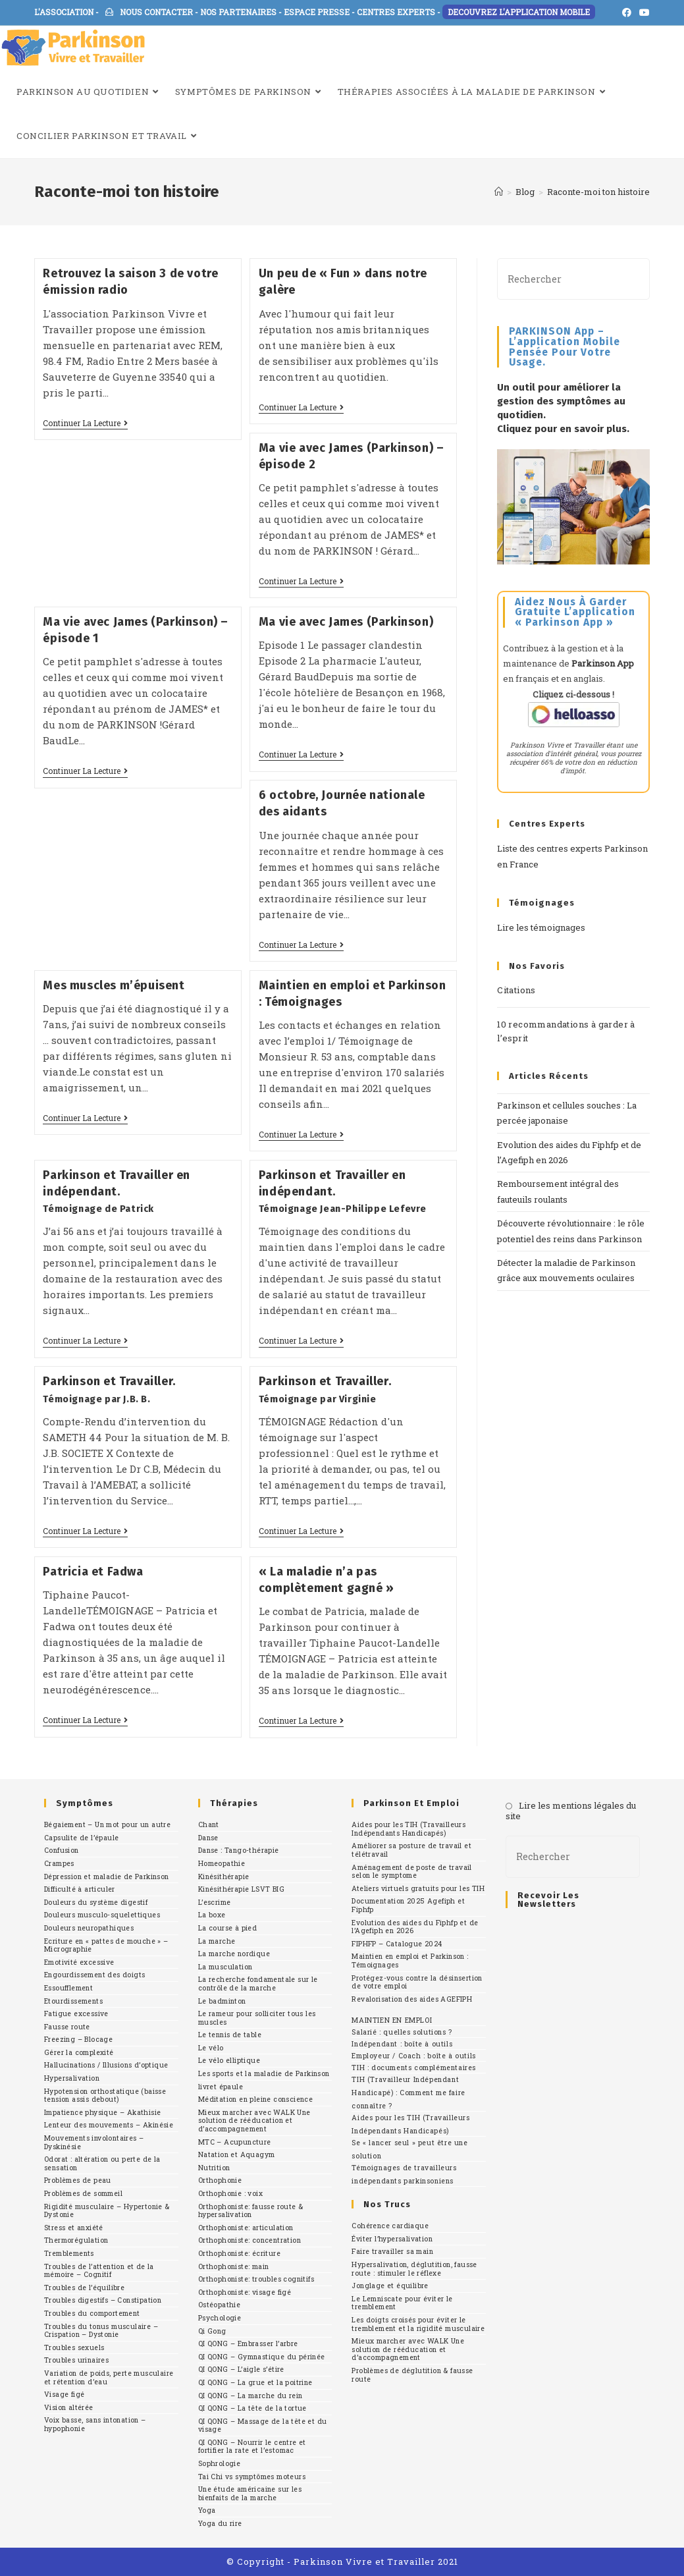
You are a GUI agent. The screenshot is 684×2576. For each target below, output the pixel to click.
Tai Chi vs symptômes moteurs (251, 2476)
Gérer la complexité (79, 2052)
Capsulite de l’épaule (81, 1837)
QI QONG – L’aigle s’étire (241, 2369)
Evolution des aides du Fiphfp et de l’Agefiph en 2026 (415, 1927)
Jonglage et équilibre (390, 2285)
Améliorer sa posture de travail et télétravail (411, 1850)
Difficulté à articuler (79, 1889)
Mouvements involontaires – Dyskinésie (94, 2142)
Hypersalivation (71, 2078)
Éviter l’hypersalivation (392, 2238)
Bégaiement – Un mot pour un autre (107, 1824)
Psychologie (219, 2317)
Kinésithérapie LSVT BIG (241, 1889)
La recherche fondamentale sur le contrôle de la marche (258, 1983)
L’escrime (214, 1902)
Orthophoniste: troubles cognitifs (256, 2279)
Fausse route (67, 2026)
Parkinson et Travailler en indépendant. (116, 1191)
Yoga (207, 2510)
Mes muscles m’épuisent (115, 985)
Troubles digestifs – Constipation (102, 2300)
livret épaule (220, 2086)
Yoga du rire (220, 2523)
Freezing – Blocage (78, 2039)
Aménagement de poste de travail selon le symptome (411, 1871)
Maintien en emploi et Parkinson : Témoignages (410, 1960)
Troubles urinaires (76, 2360)
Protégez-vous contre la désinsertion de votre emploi (417, 1982)
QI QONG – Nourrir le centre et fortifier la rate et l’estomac (252, 2446)
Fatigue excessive (76, 2013)
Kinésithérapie (224, 1876)
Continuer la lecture (85, 423)
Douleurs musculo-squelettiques (102, 1914)
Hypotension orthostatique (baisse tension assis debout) (105, 2095)
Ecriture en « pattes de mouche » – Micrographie (106, 1945)
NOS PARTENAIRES (238, 12)
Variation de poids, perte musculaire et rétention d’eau (108, 2377)
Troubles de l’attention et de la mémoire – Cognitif (99, 2271)
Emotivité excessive (79, 1962)
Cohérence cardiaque (390, 2225)
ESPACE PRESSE (317, 12)
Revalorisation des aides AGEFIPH (412, 1999)
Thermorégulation (76, 2240)
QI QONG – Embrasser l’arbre (248, 2343)
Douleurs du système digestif (95, 1902)
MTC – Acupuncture (234, 2142)
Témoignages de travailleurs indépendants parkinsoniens (404, 2174)
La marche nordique (234, 1953)
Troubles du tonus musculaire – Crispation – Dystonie (101, 2331)
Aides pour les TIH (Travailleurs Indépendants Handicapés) (408, 1829)
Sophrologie (219, 2463)
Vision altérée (68, 2407)
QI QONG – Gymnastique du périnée (261, 2356)
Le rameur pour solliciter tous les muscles (257, 2018)
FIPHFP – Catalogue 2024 (397, 1943)
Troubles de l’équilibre (84, 2287)
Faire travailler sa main (392, 2251)
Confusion (61, 1850)
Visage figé (64, 2394)
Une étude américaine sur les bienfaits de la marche (250, 2493)
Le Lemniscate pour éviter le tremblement (402, 2303)
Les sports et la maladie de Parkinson (264, 2073)
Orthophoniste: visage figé (244, 2292)
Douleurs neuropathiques (89, 1927)
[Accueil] (498, 192)
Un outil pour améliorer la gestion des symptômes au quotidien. (561, 401)
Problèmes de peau (77, 2180)
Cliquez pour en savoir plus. (563, 429)
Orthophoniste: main (233, 2266)
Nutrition (214, 2167)
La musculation (225, 1966)
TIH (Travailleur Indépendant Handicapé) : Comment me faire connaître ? (408, 2092)
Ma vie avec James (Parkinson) (346, 622)
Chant (208, 1824)
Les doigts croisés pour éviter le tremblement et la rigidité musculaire (418, 2324)
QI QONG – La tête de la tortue (252, 2408)
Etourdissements (73, 2001)
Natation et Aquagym (236, 2154)
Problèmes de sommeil (83, 2193)
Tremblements (69, 2253)
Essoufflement (68, 1987)
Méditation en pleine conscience (255, 2099)
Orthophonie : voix (230, 2193)
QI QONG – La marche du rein (250, 2395)
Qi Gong (212, 2331)
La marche (217, 1941)
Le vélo (211, 2047)
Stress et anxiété (73, 2227)
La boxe (212, 1914)
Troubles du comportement (92, 2313)
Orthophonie (220, 2180)
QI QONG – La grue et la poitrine (255, 2382)
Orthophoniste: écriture (239, 2253)
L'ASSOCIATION (63, 12)
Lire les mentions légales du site (571, 1811)
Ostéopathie (219, 2304)
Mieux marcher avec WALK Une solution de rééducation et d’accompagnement (254, 2120)
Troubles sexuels (74, 2347)
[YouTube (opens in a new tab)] (642, 12)
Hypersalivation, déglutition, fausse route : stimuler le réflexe (414, 2269)
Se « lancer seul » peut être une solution (409, 2149)
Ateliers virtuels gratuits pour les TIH (418, 1888)
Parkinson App (602, 663)
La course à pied (227, 1927)
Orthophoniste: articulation (246, 2227)
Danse (208, 1837)
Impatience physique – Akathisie (102, 2112)
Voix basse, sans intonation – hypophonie (95, 2424)
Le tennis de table (229, 2034)
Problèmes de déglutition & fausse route (412, 2375)
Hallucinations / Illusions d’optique (106, 2064)
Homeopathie (221, 1863)
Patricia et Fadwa (93, 1571)
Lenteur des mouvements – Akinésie (108, 2124)
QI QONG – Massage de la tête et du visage (262, 2425)
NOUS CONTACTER (149, 12)
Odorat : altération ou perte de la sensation (102, 2163)
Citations (516, 990)
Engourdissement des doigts (94, 1974)
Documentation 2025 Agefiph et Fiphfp (408, 1905)
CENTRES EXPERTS (396, 12)
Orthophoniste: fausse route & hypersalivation (250, 2211)
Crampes (59, 1863)
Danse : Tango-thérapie (238, 1850)
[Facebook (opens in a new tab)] (626, 12)
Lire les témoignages (541, 927)
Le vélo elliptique (229, 2060)
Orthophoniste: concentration (249, 2240)
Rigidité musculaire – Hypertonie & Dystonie (107, 2211)
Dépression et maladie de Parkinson (106, 1876)
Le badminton (222, 2001)
